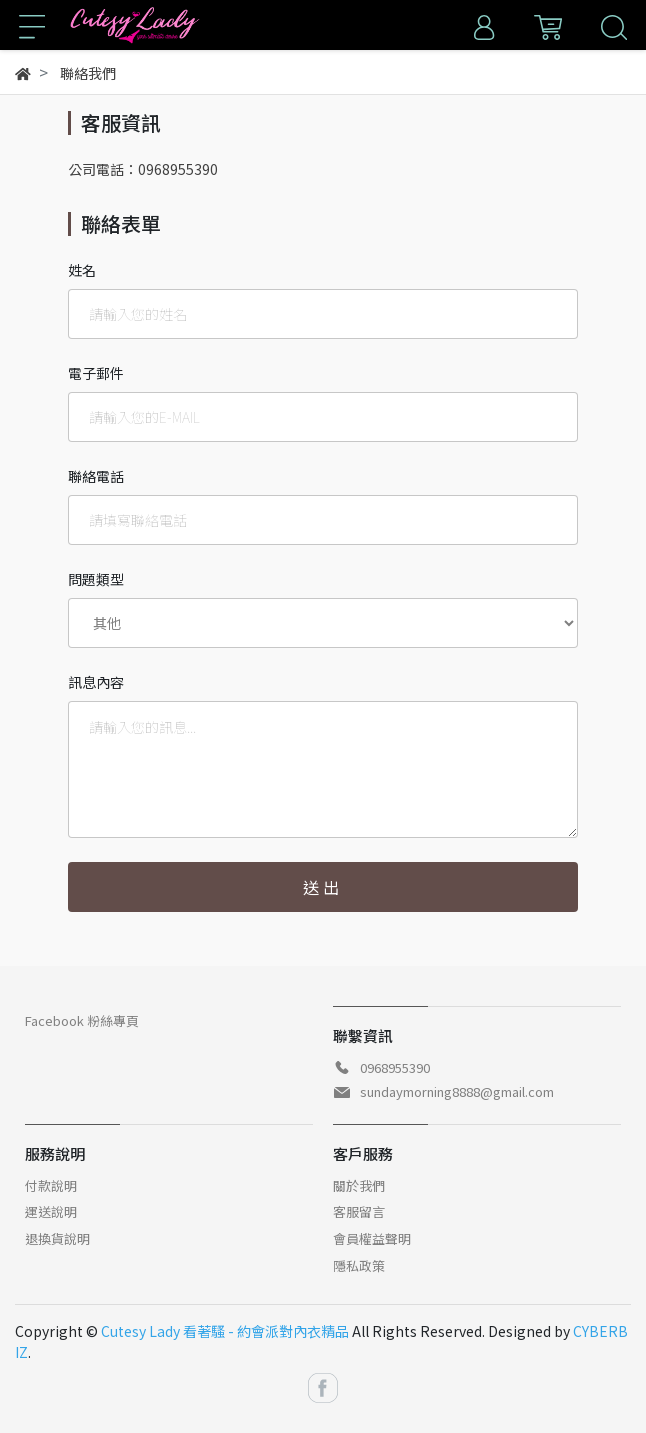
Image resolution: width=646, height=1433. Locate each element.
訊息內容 (96, 682)
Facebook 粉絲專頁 (82, 1020)
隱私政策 (359, 1265)
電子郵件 (96, 373)
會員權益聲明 (372, 1238)
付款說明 (51, 1185)
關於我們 (359, 1185)
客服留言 (359, 1211)
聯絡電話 (96, 476)
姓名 (82, 270)
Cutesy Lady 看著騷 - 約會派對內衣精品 (225, 1331)
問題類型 (96, 579)
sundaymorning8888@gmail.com (457, 1091)
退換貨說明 (57, 1238)
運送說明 (51, 1211)
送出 (323, 887)
